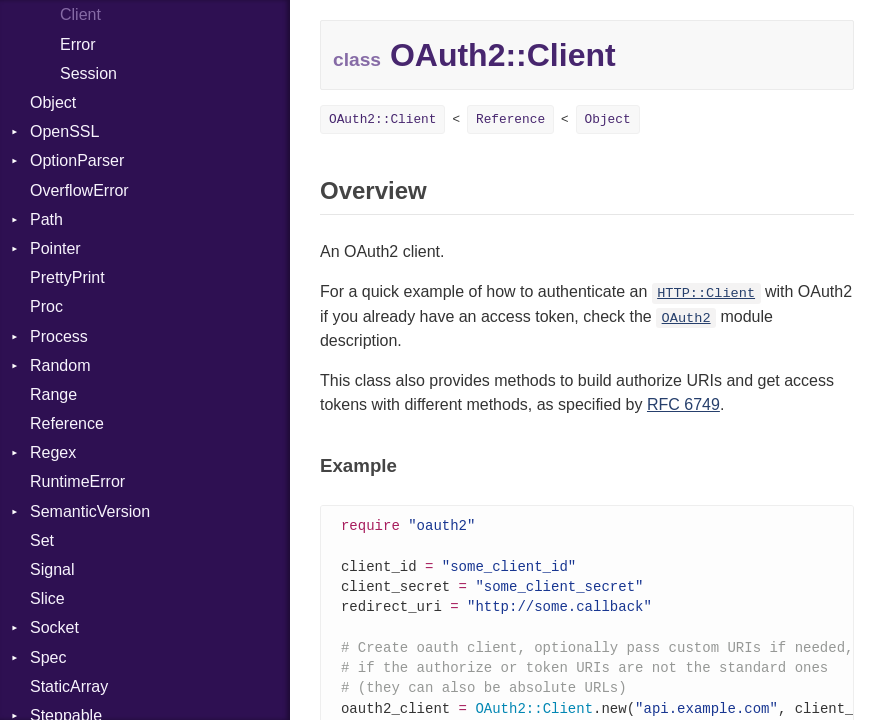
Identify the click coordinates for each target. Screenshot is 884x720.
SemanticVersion (90, 511)
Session (88, 73)
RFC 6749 (683, 404)
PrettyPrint (67, 277)
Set (42, 540)
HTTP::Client (706, 293)
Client (80, 14)
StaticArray (69, 686)
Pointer (55, 248)
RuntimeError (77, 481)
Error (78, 44)
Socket (54, 627)
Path (46, 219)
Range (53, 394)
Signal (52, 569)
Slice (47, 598)
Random (60, 365)
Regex (53, 452)
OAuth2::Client (383, 119)
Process (59, 336)
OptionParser (77, 160)
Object (53, 102)
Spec (48, 657)
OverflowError (79, 190)
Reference (67, 423)
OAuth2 (686, 318)
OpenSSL (64, 131)
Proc (46, 306)
